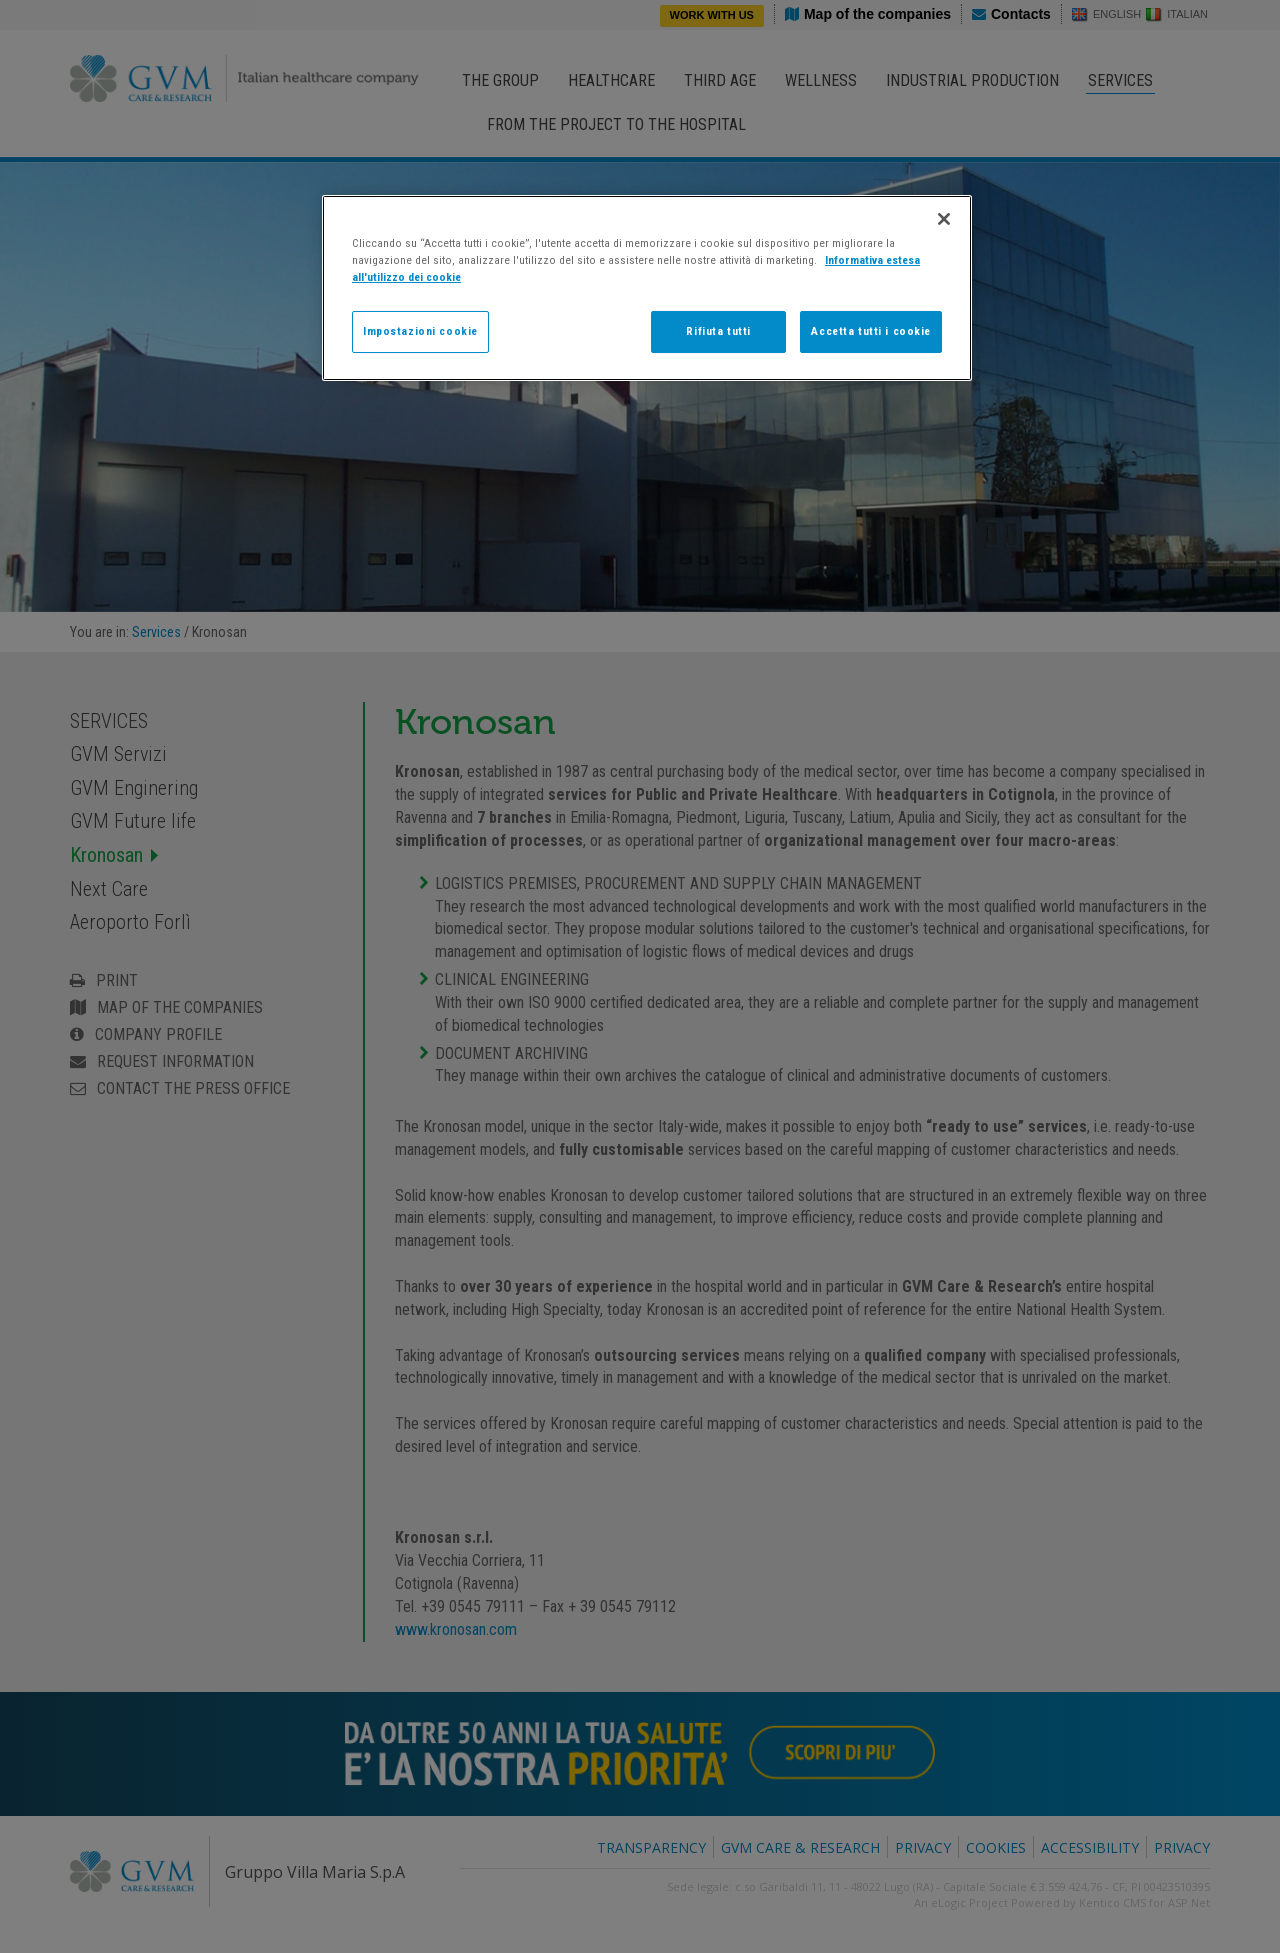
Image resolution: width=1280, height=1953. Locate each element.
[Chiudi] (944, 219)
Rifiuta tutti (718, 331)
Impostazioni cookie (420, 331)
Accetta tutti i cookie (871, 331)
